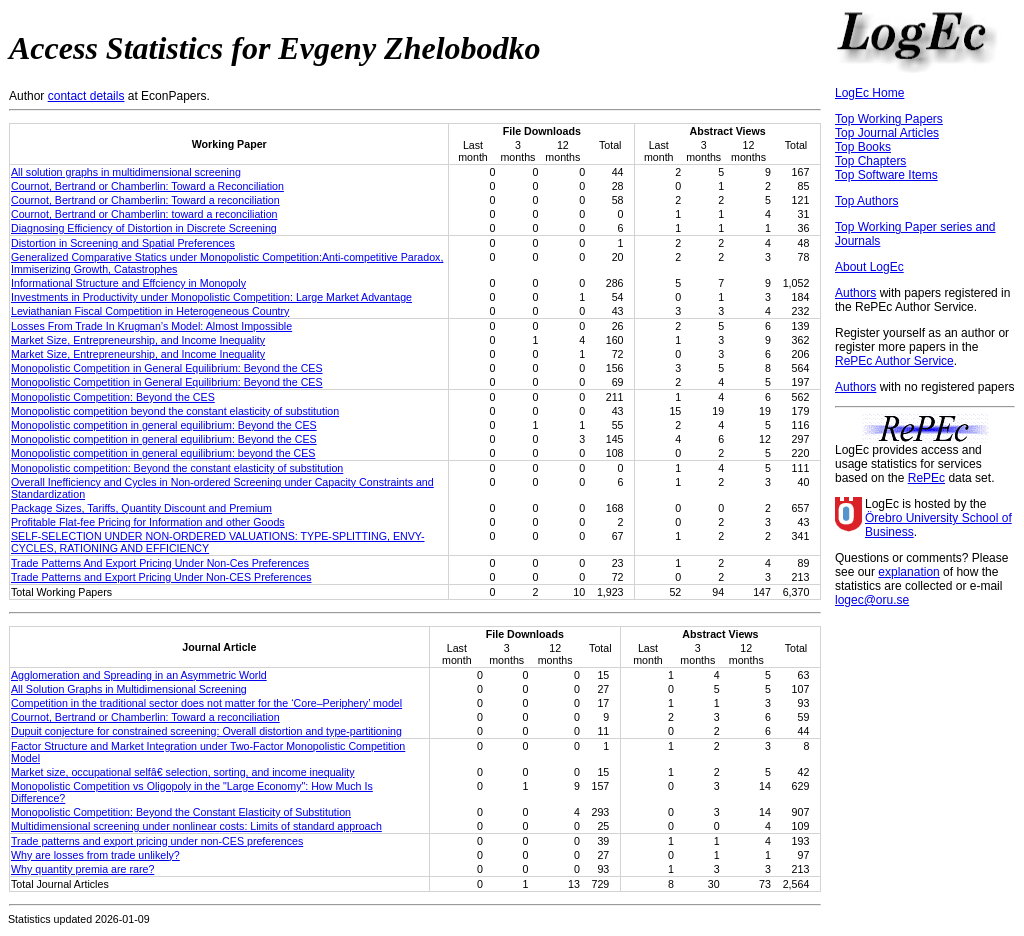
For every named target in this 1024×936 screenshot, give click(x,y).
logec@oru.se (872, 600)
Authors (855, 293)
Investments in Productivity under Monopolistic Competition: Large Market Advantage (211, 297)
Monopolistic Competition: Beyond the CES (113, 397)
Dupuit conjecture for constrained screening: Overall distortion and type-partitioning (206, 731)
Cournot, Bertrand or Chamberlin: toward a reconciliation (144, 214)
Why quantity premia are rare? (82, 869)
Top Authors (866, 201)
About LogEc (869, 267)
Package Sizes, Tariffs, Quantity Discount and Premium (141, 508)
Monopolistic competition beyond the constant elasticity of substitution (175, 411)
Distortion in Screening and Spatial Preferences (123, 243)
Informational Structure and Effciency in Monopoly (128, 283)
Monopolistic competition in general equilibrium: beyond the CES (163, 453)
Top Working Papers (889, 119)
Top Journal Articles (887, 133)
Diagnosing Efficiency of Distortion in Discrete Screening (144, 228)
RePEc (926, 478)
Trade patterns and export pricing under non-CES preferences (157, 841)
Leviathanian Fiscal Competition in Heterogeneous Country (150, 311)
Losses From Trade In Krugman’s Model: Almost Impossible (151, 326)
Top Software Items (886, 175)
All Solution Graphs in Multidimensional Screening (129, 689)
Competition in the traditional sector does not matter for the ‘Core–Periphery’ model (206, 703)
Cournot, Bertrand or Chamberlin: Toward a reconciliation (145, 200)
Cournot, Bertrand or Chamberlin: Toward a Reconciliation (147, 186)
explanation (908, 572)
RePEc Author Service (894, 361)
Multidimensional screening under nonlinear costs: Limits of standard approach (196, 826)
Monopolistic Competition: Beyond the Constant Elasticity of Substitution (181, 812)
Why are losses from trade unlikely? (95, 855)
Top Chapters (870, 161)
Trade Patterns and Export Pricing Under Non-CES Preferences (161, 577)
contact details (86, 96)
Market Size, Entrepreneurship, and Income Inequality (138, 340)
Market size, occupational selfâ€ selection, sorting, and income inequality (183, 772)
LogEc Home (869, 93)
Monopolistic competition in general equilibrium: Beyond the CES (164, 425)
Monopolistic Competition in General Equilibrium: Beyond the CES (167, 368)
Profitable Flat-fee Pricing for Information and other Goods (148, 522)
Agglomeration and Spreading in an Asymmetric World (139, 675)
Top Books (863, 147)
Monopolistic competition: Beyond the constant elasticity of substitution (177, 468)
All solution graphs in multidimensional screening (126, 172)
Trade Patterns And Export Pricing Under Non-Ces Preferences (160, 563)
